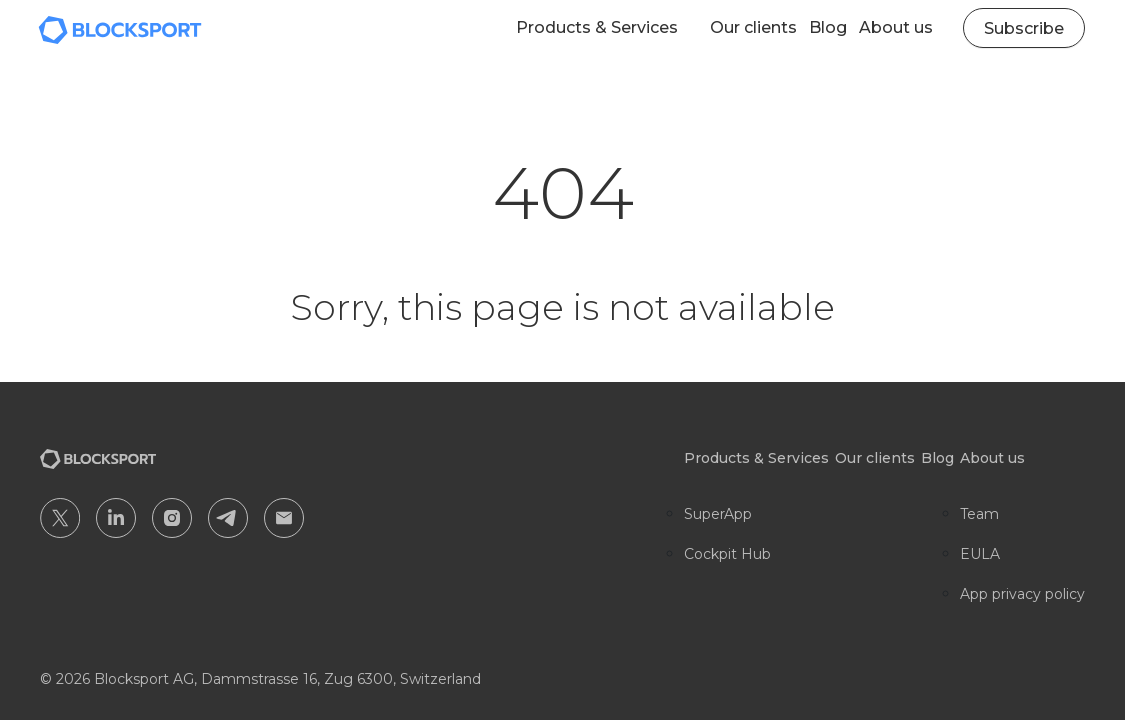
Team (979, 514)
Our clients (753, 27)
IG (172, 518)
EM (284, 518)
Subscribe (1024, 28)
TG (228, 518)
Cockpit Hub (727, 554)
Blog (828, 27)
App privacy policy (1022, 594)
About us (896, 27)
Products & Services (597, 27)
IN (116, 518)
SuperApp (718, 514)
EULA (980, 554)
